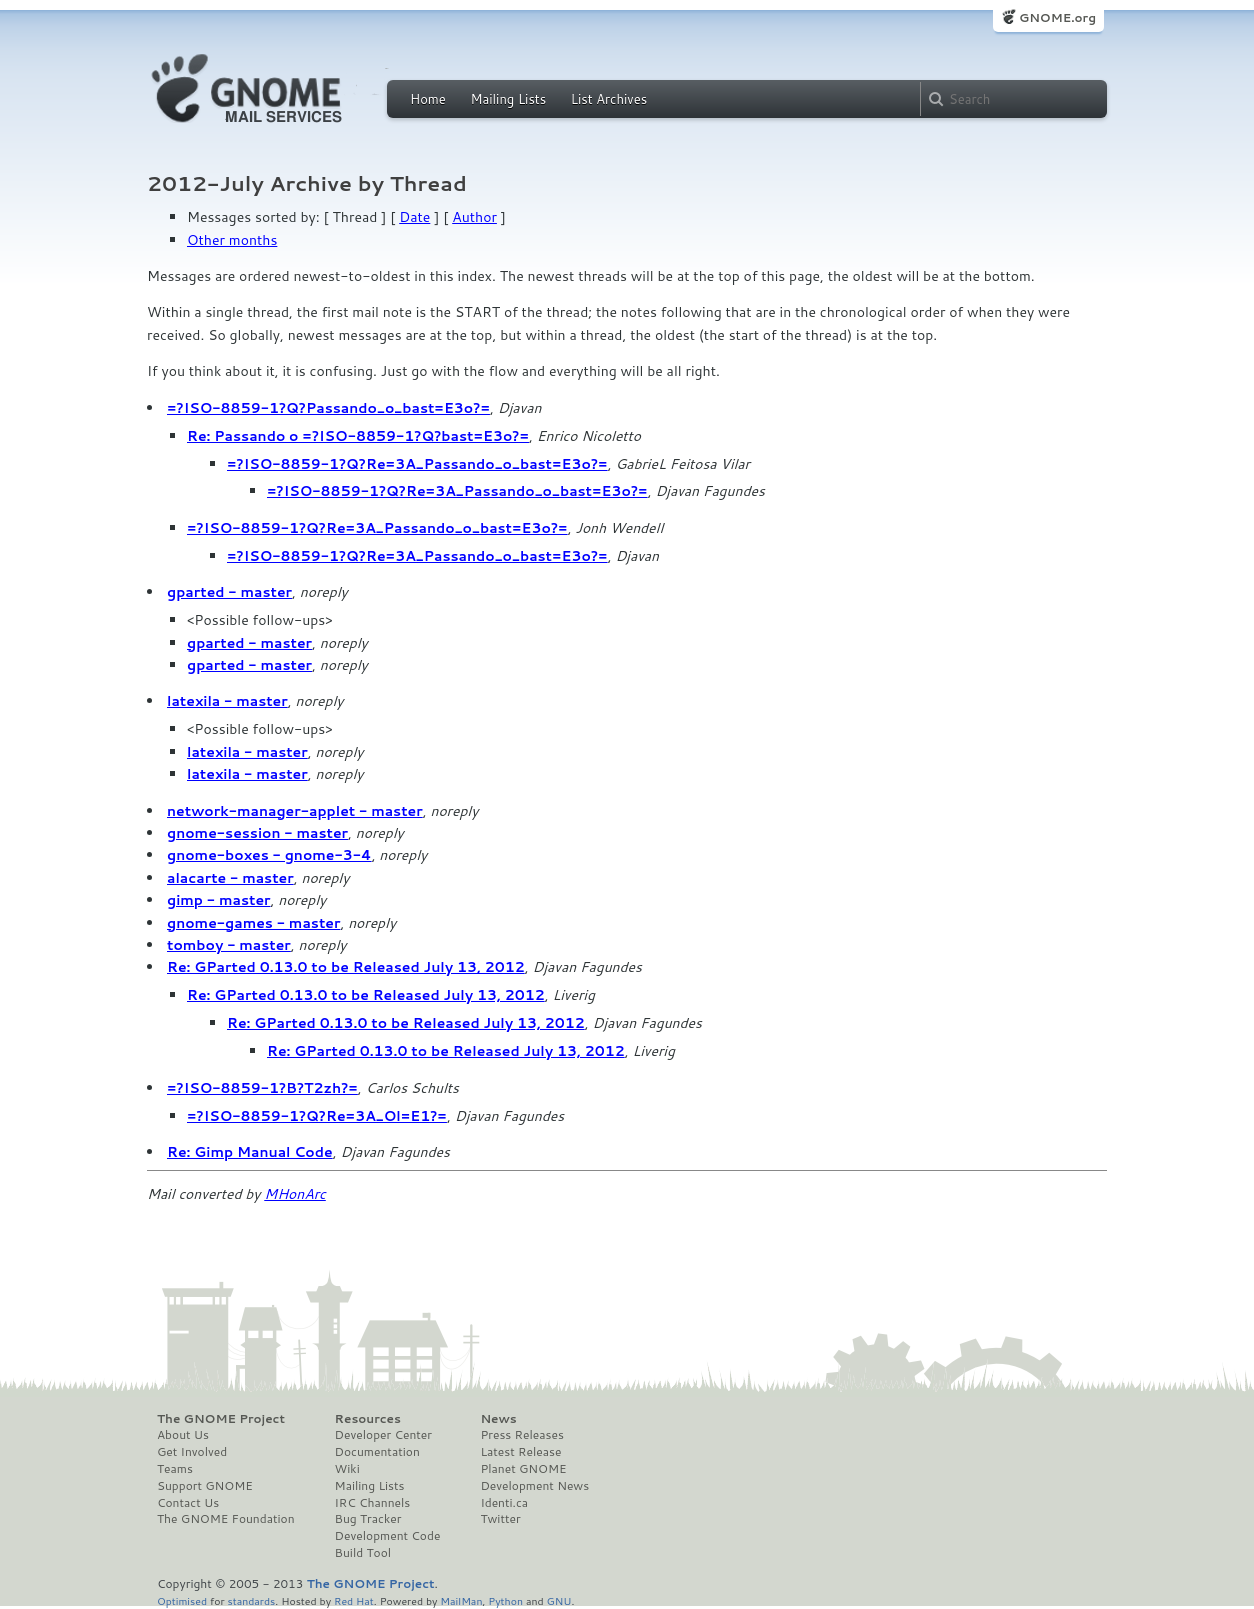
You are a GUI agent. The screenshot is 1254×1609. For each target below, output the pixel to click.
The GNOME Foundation (226, 1519)
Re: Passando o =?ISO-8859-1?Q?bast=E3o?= (358, 436)
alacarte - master (230, 878)
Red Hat (354, 1600)
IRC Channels (373, 1503)
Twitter (500, 1519)
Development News (534, 1486)
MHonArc (295, 1194)
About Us (183, 1435)
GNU (559, 1600)
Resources (368, 1419)
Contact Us (188, 1503)
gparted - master (229, 592)
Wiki (347, 1469)
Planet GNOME (523, 1469)
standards (251, 1600)
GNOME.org (1057, 17)
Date (414, 217)
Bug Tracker (368, 1519)
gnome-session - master (257, 833)
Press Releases (521, 1435)
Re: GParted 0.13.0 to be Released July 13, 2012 (346, 967)
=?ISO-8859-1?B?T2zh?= (262, 1088)
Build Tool (363, 1553)
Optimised (182, 1600)
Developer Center (383, 1435)
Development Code (388, 1536)
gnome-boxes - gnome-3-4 (269, 855)
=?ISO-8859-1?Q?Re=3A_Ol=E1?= (317, 1116)
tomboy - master (229, 945)
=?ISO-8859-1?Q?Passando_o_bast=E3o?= (328, 408)
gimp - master (219, 900)
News (498, 1419)
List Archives (609, 99)
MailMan (461, 1600)
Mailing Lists (508, 99)
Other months (232, 240)
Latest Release (520, 1452)
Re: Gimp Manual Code (250, 1152)
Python (505, 1600)
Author (474, 217)
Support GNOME (205, 1486)
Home (428, 99)
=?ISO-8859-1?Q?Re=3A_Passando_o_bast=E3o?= (417, 464)
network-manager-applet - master (295, 811)
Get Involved (192, 1452)
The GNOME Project (221, 1419)
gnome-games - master (253, 923)
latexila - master (227, 701)
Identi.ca (504, 1503)
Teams (175, 1469)
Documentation (377, 1452)
